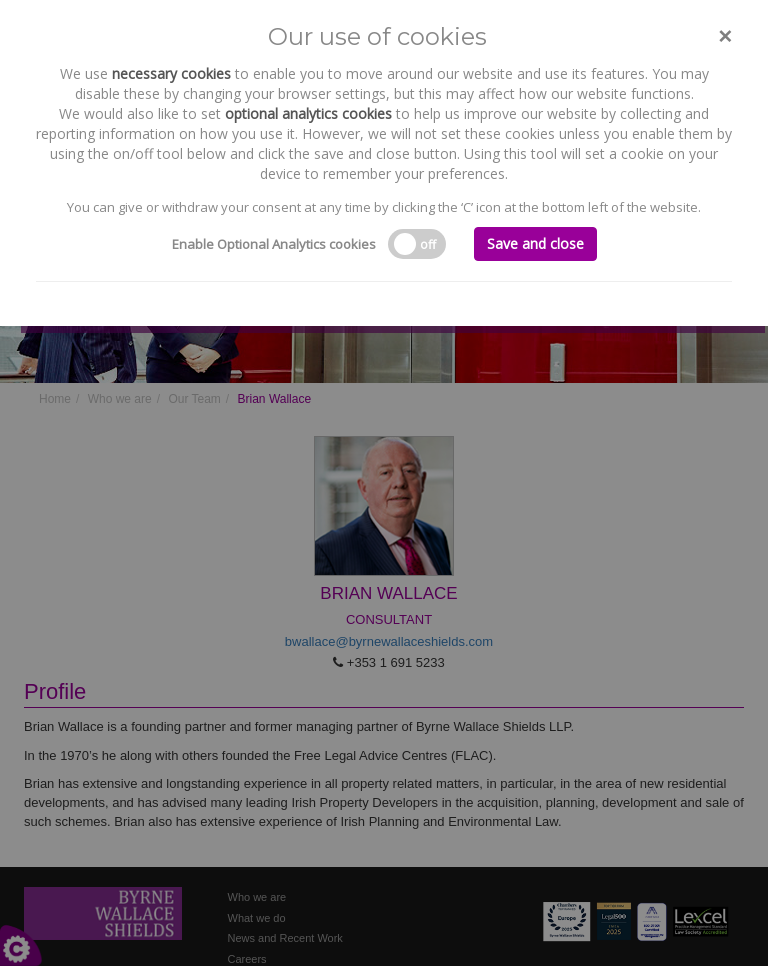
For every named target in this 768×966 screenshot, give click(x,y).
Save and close (535, 243)
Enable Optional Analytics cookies (274, 244)
